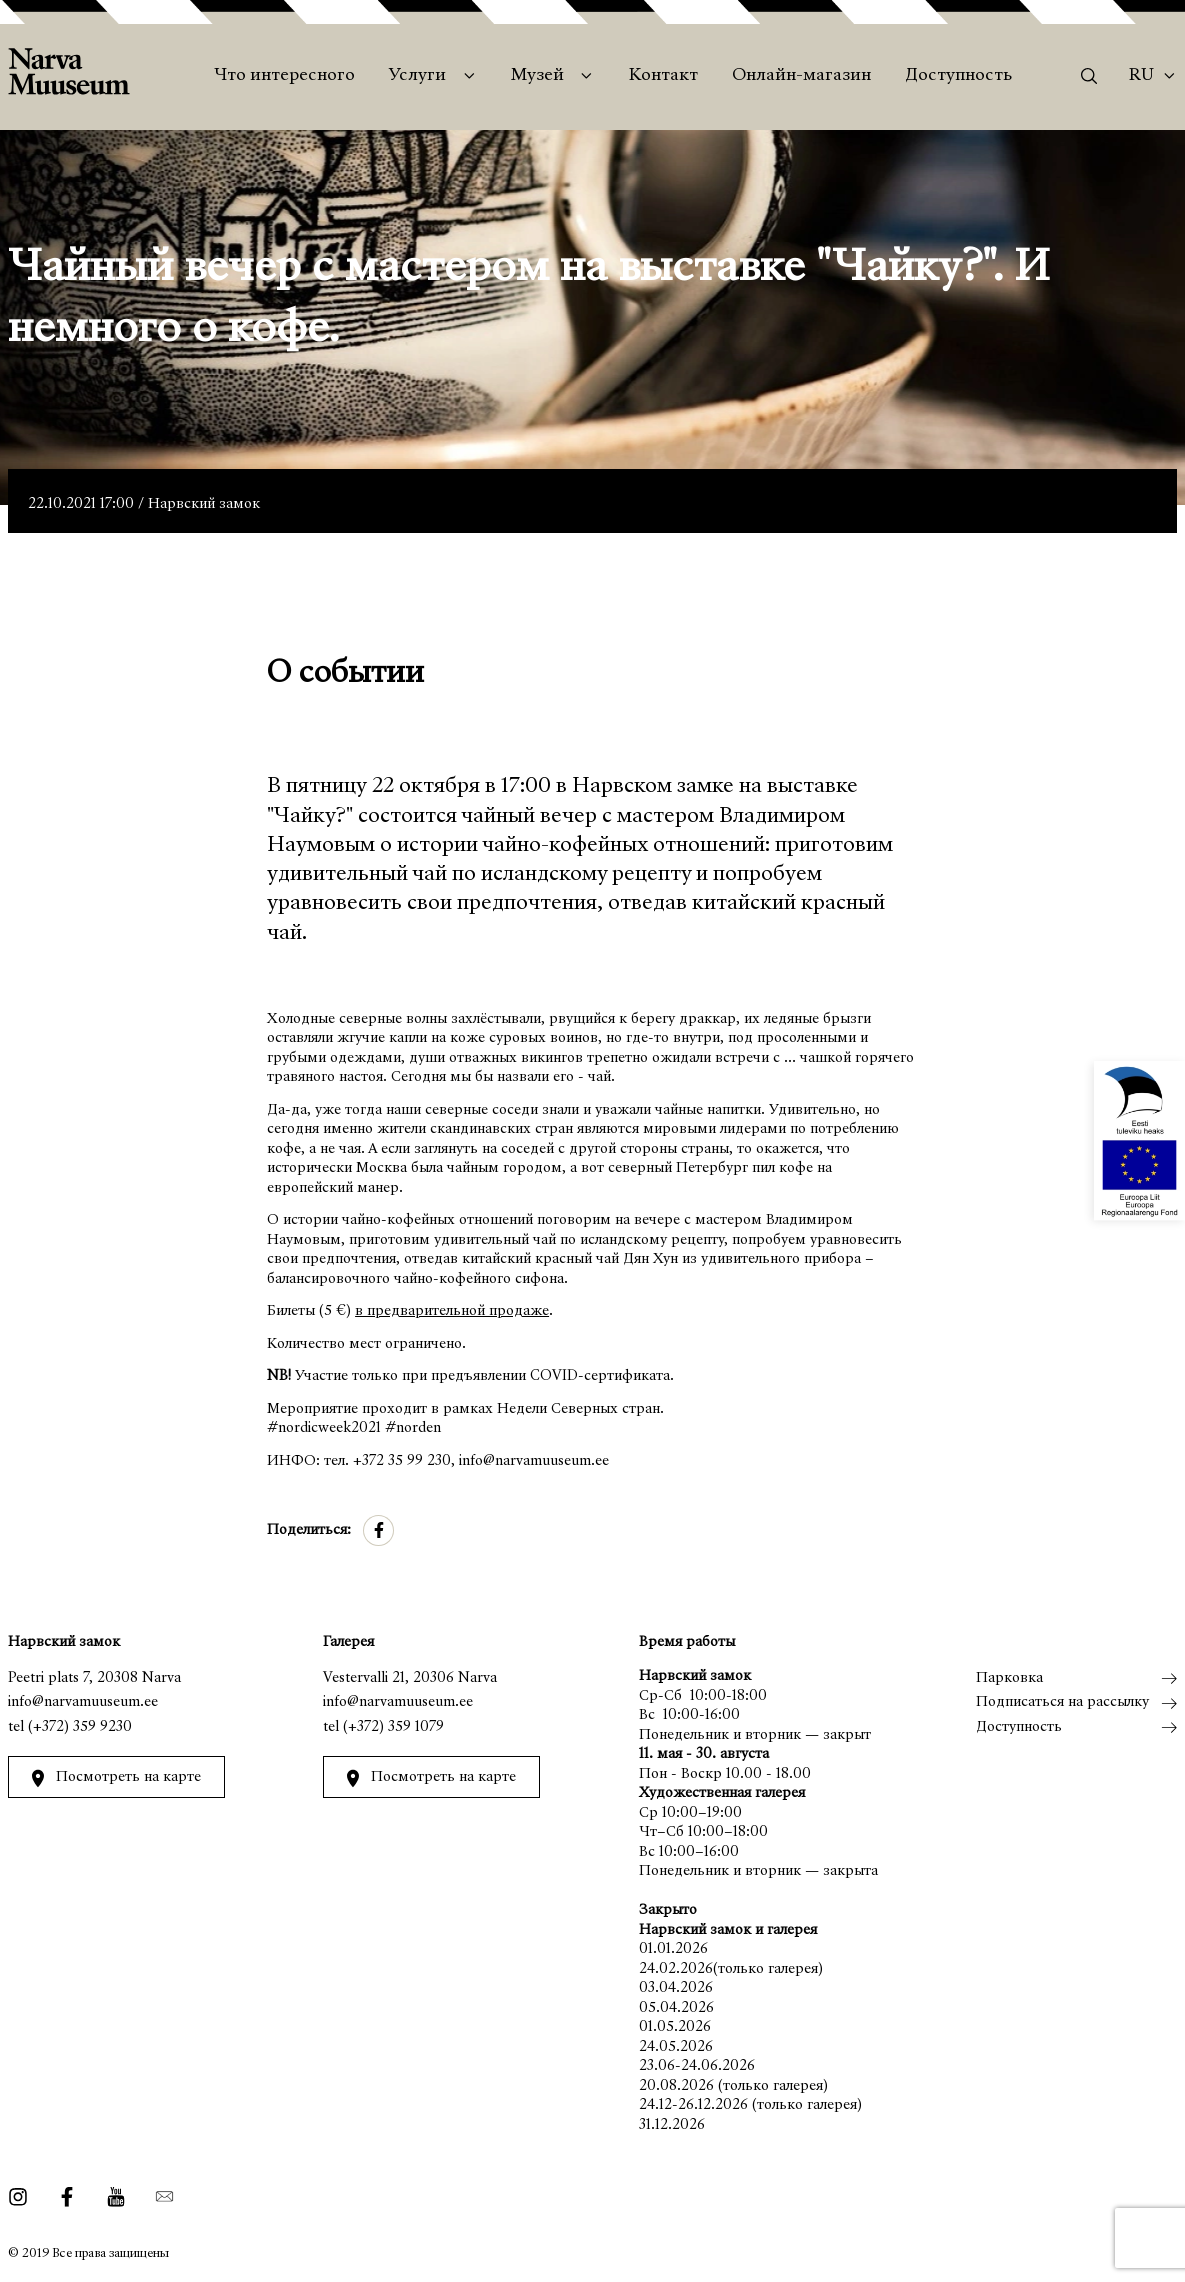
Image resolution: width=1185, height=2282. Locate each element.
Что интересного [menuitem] (284, 76)
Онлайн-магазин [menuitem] (801, 76)
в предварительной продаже (452, 1311)
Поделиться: (309, 1530)
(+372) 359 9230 (80, 1727)
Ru (1141, 76)
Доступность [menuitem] (958, 76)
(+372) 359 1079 (393, 1727)
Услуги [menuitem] (417, 76)
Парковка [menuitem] (1009, 1678)
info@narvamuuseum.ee (83, 1702)
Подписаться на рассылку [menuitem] (1062, 1702)
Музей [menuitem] (537, 76)
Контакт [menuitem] (663, 76)
